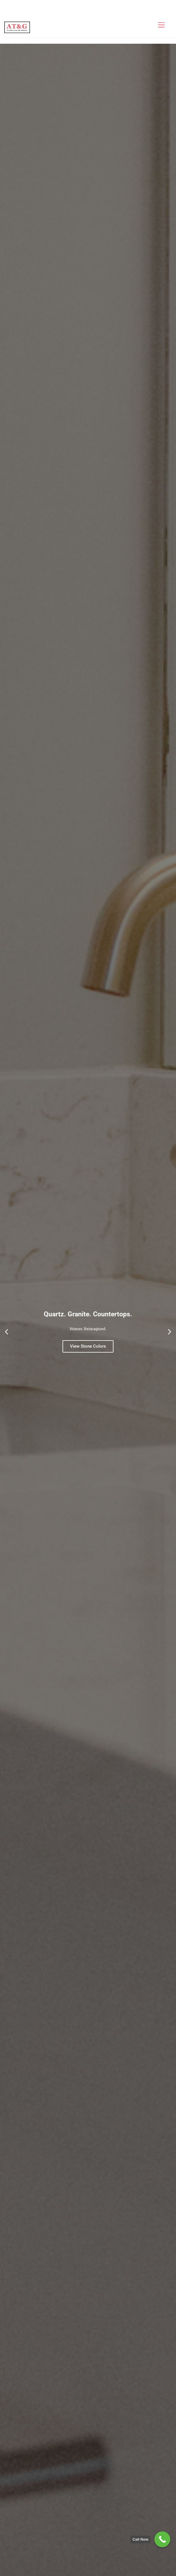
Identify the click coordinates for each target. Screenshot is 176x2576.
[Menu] (161, 25)
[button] (6, 1331)
